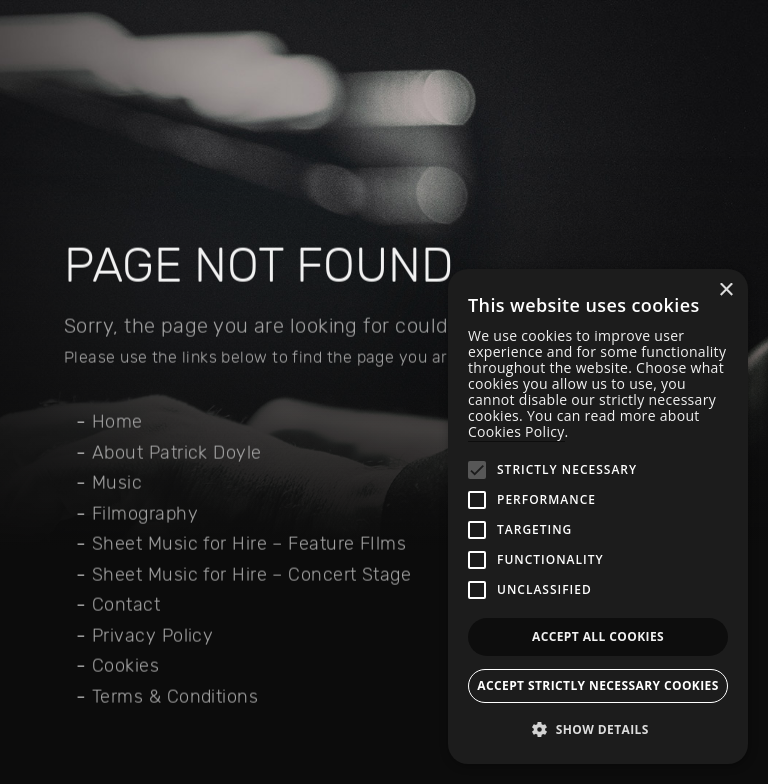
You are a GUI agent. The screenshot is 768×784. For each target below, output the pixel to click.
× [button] (725, 290)
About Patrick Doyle (177, 453)
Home (117, 422)
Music (117, 483)
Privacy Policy (152, 636)
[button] (598, 730)
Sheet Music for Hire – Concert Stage (251, 575)
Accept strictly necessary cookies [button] (597, 685)
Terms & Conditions (175, 697)
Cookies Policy (516, 431)
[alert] (598, 516)
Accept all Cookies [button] (598, 636)
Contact (126, 605)
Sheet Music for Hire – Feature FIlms (249, 544)
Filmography (145, 514)
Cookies (125, 666)
